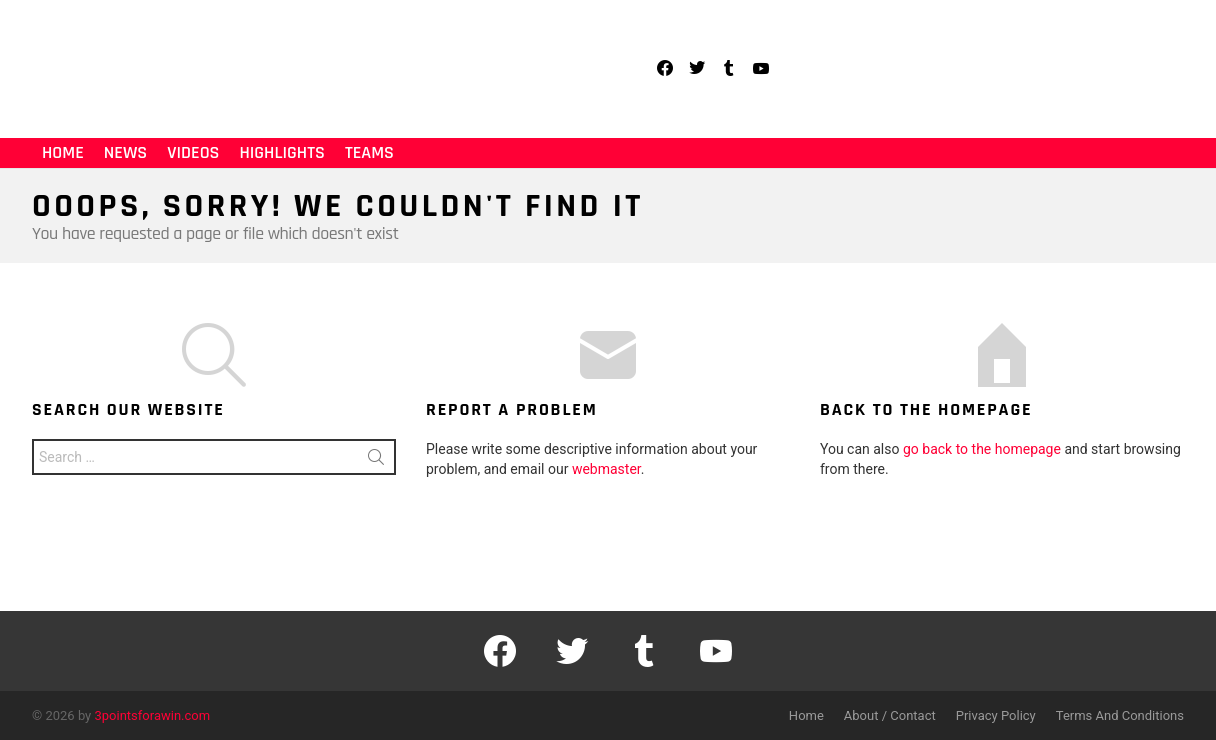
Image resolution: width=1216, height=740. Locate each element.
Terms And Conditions (1120, 715)
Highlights (281, 152)
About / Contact (890, 715)
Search (376, 461)
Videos (193, 152)
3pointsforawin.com (153, 715)
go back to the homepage (982, 449)
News (125, 152)
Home (63, 152)
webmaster (606, 469)
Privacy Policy (996, 715)
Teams (369, 152)
